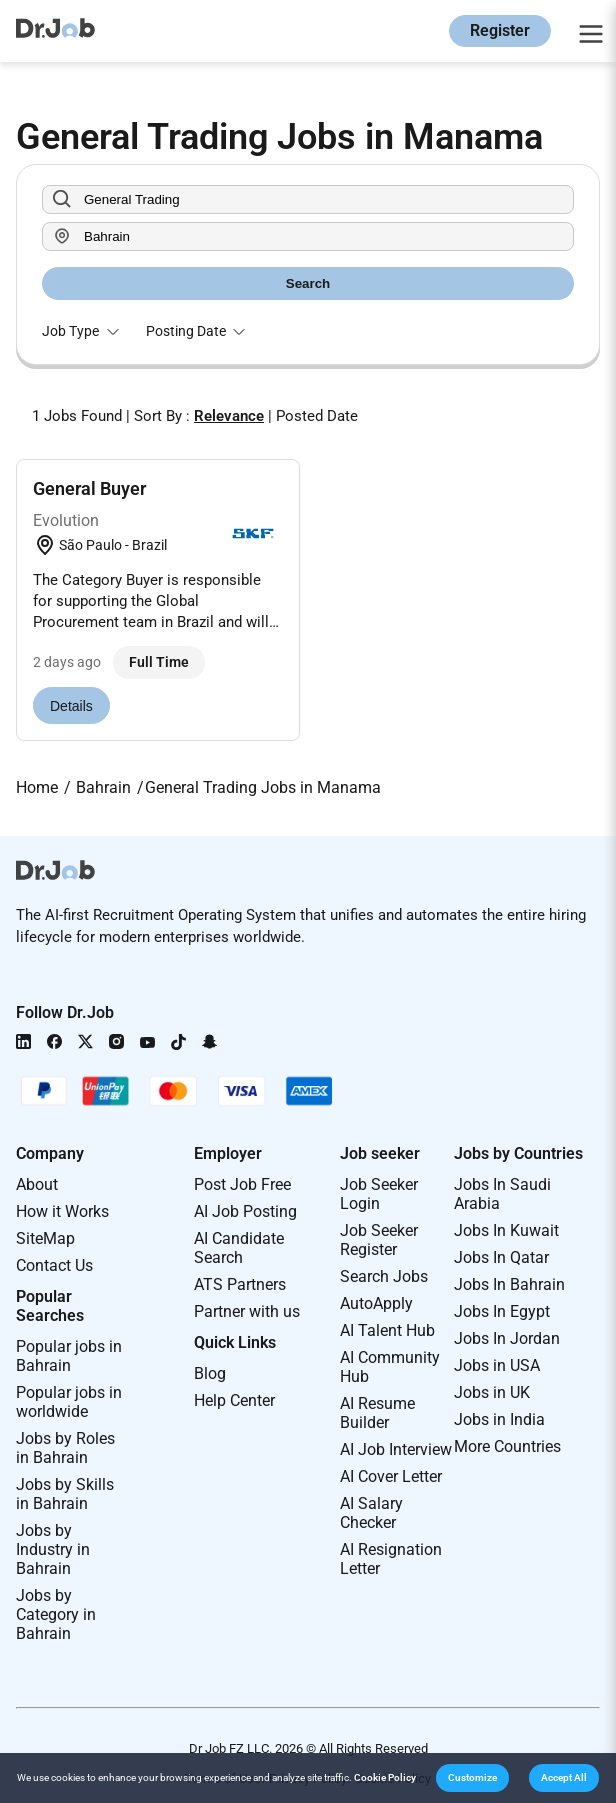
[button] (472, 1778)
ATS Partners (240, 1284)
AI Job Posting (245, 1211)
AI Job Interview (396, 1449)
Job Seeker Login (379, 1194)
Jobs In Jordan (507, 1338)
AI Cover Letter (391, 1476)
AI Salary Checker (371, 1513)
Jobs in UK (492, 1392)
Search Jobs (384, 1276)
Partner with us (247, 1311)
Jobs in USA (497, 1365)
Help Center (234, 1400)
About (37, 1184)
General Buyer (89, 488)
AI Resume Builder (377, 1413)
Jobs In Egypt (502, 1311)
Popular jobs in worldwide (69, 1402)
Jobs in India (499, 1419)
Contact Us (54, 1265)
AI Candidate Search (239, 1248)
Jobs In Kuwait (506, 1230)
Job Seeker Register (379, 1240)
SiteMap (45, 1238)
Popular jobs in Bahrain (69, 1356)
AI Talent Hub (387, 1330)
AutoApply (376, 1303)
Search (308, 283)
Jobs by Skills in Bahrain (65, 1494)
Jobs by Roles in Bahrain (65, 1448)
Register (500, 30)
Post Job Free (242, 1184)
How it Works (62, 1211)
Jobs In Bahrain (509, 1284)
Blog (210, 1373)
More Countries (507, 1446)
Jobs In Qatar (501, 1257)
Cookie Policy (385, 1777)
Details (71, 706)
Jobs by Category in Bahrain (56, 1614)
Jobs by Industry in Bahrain (53, 1549)
